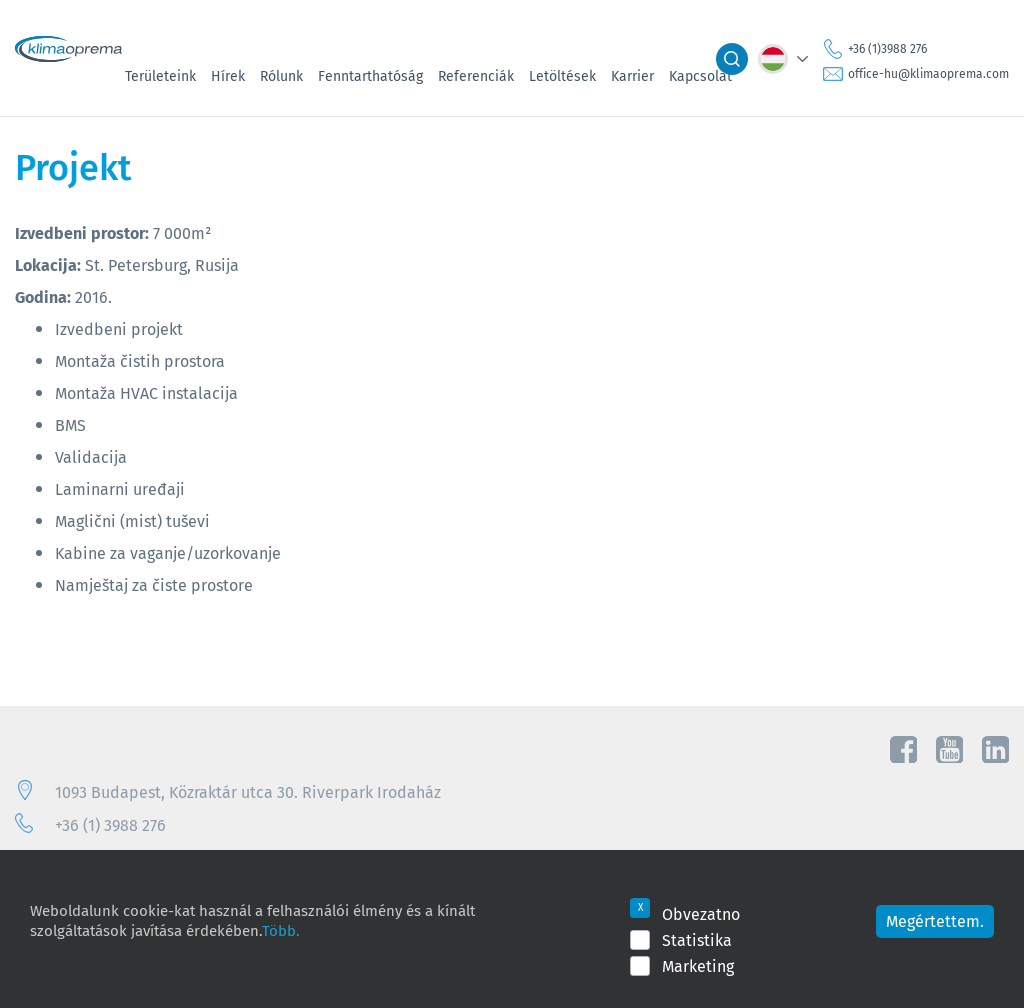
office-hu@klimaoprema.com (928, 73)
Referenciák (476, 76)
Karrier (632, 76)
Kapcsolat (700, 76)
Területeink (160, 76)
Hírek (228, 76)
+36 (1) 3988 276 (110, 825)
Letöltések (562, 76)
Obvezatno (701, 914)
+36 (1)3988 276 (887, 48)
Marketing (698, 966)
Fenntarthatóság (370, 76)
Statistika (697, 940)
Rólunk (281, 76)
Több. (281, 930)
